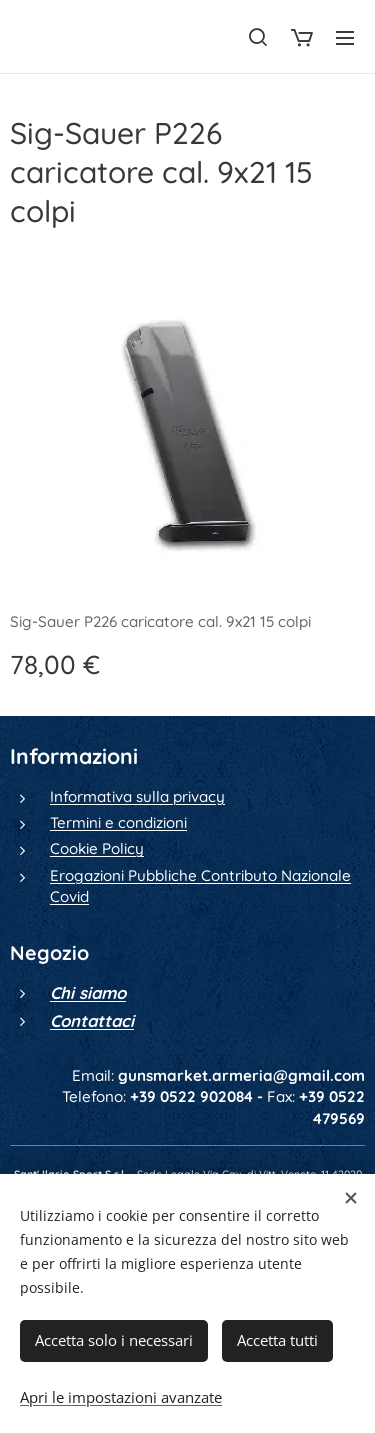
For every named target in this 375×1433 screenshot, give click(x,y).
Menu (345, 38)
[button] (258, 37)
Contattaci (92, 1020)
